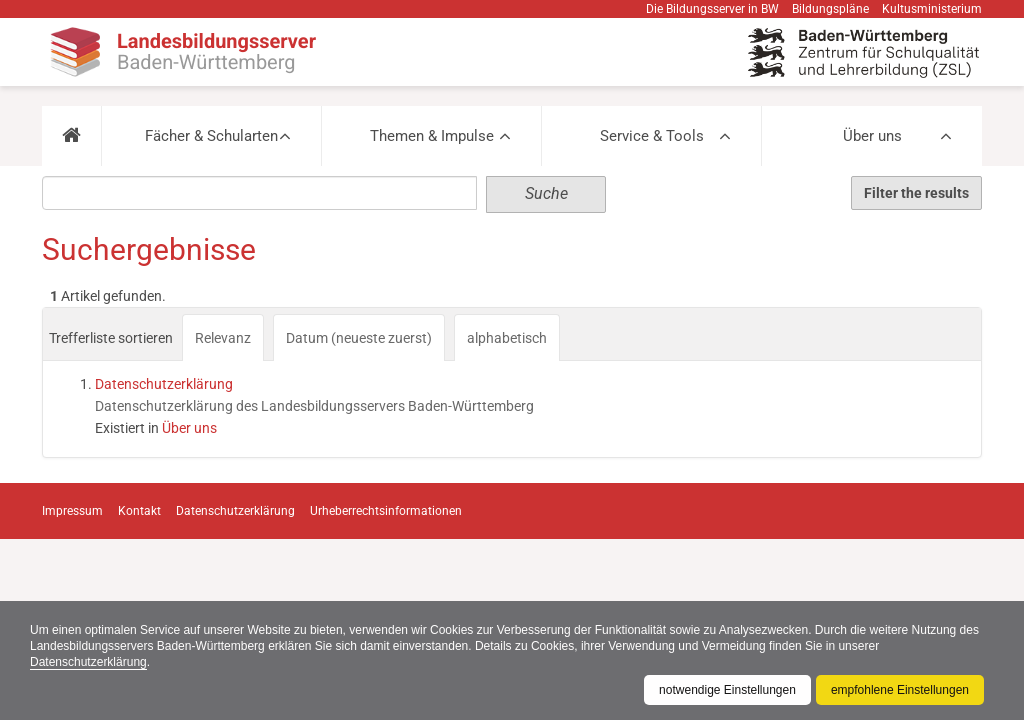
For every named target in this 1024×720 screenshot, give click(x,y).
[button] (71, 136)
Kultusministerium (932, 9)
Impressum (72, 511)
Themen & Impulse (432, 136)
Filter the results (916, 193)
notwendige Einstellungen (727, 690)
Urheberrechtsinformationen (386, 511)
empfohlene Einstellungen (900, 690)
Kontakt (139, 511)
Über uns (872, 136)
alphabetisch (507, 338)
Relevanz (223, 338)
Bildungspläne (830, 9)
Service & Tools (652, 136)
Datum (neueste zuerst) (359, 338)
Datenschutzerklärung (88, 662)
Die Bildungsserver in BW (712, 9)
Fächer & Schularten (211, 136)
